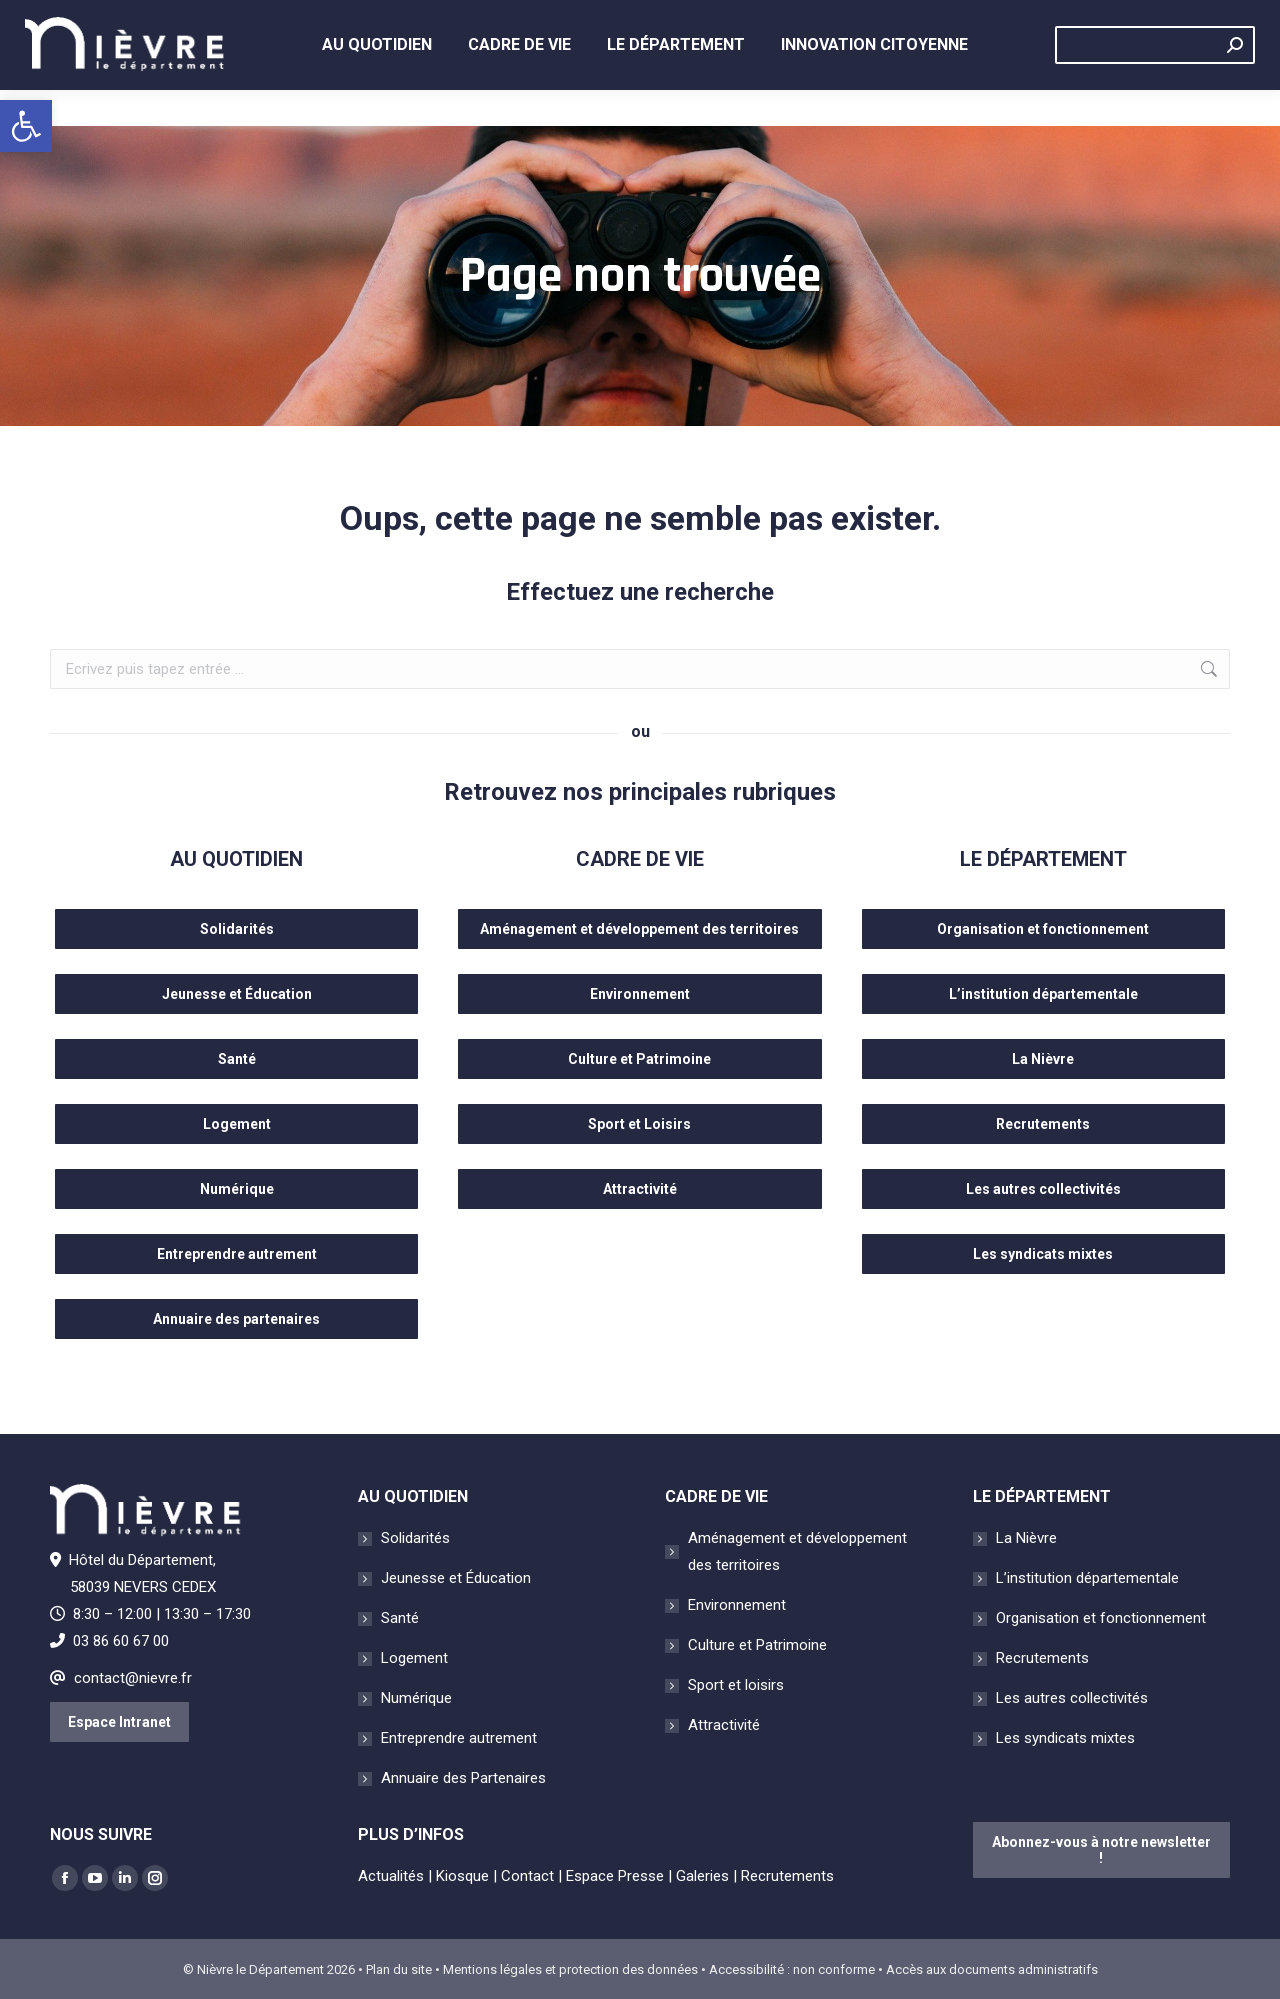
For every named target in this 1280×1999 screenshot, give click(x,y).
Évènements (959, 18)
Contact (1064, 18)
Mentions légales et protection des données (570, 1969)
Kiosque (717, 18)
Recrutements (1175, 18)
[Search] (1155, 81)
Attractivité (724, 1725)
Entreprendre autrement (459, 1738)
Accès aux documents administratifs (992, 1969)
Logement (414, 1658)
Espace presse (832, 18)
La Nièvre (1026, 1538)
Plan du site (399, 1969)
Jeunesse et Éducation (456, 1578)
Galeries (702, 1876)
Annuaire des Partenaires (463, 1778)
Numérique (416, 1698)
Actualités (617, 18)
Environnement (737, 1605)
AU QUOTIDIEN (236, 859)
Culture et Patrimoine (757, 1645)
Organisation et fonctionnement (1101, 1618)
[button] (26, 126)
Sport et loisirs (736, 1685)
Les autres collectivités (1072, 1698)
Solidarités (415, 1538)
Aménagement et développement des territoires (797, 1551)
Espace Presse (615, 1876)
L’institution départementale (1087, 1578)
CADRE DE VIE (640, 859)
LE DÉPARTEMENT (1043, 859)
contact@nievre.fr (133, 1678)
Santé (400, 1618)
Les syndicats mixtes (1065, 1738)
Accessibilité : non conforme (792, 1969)
